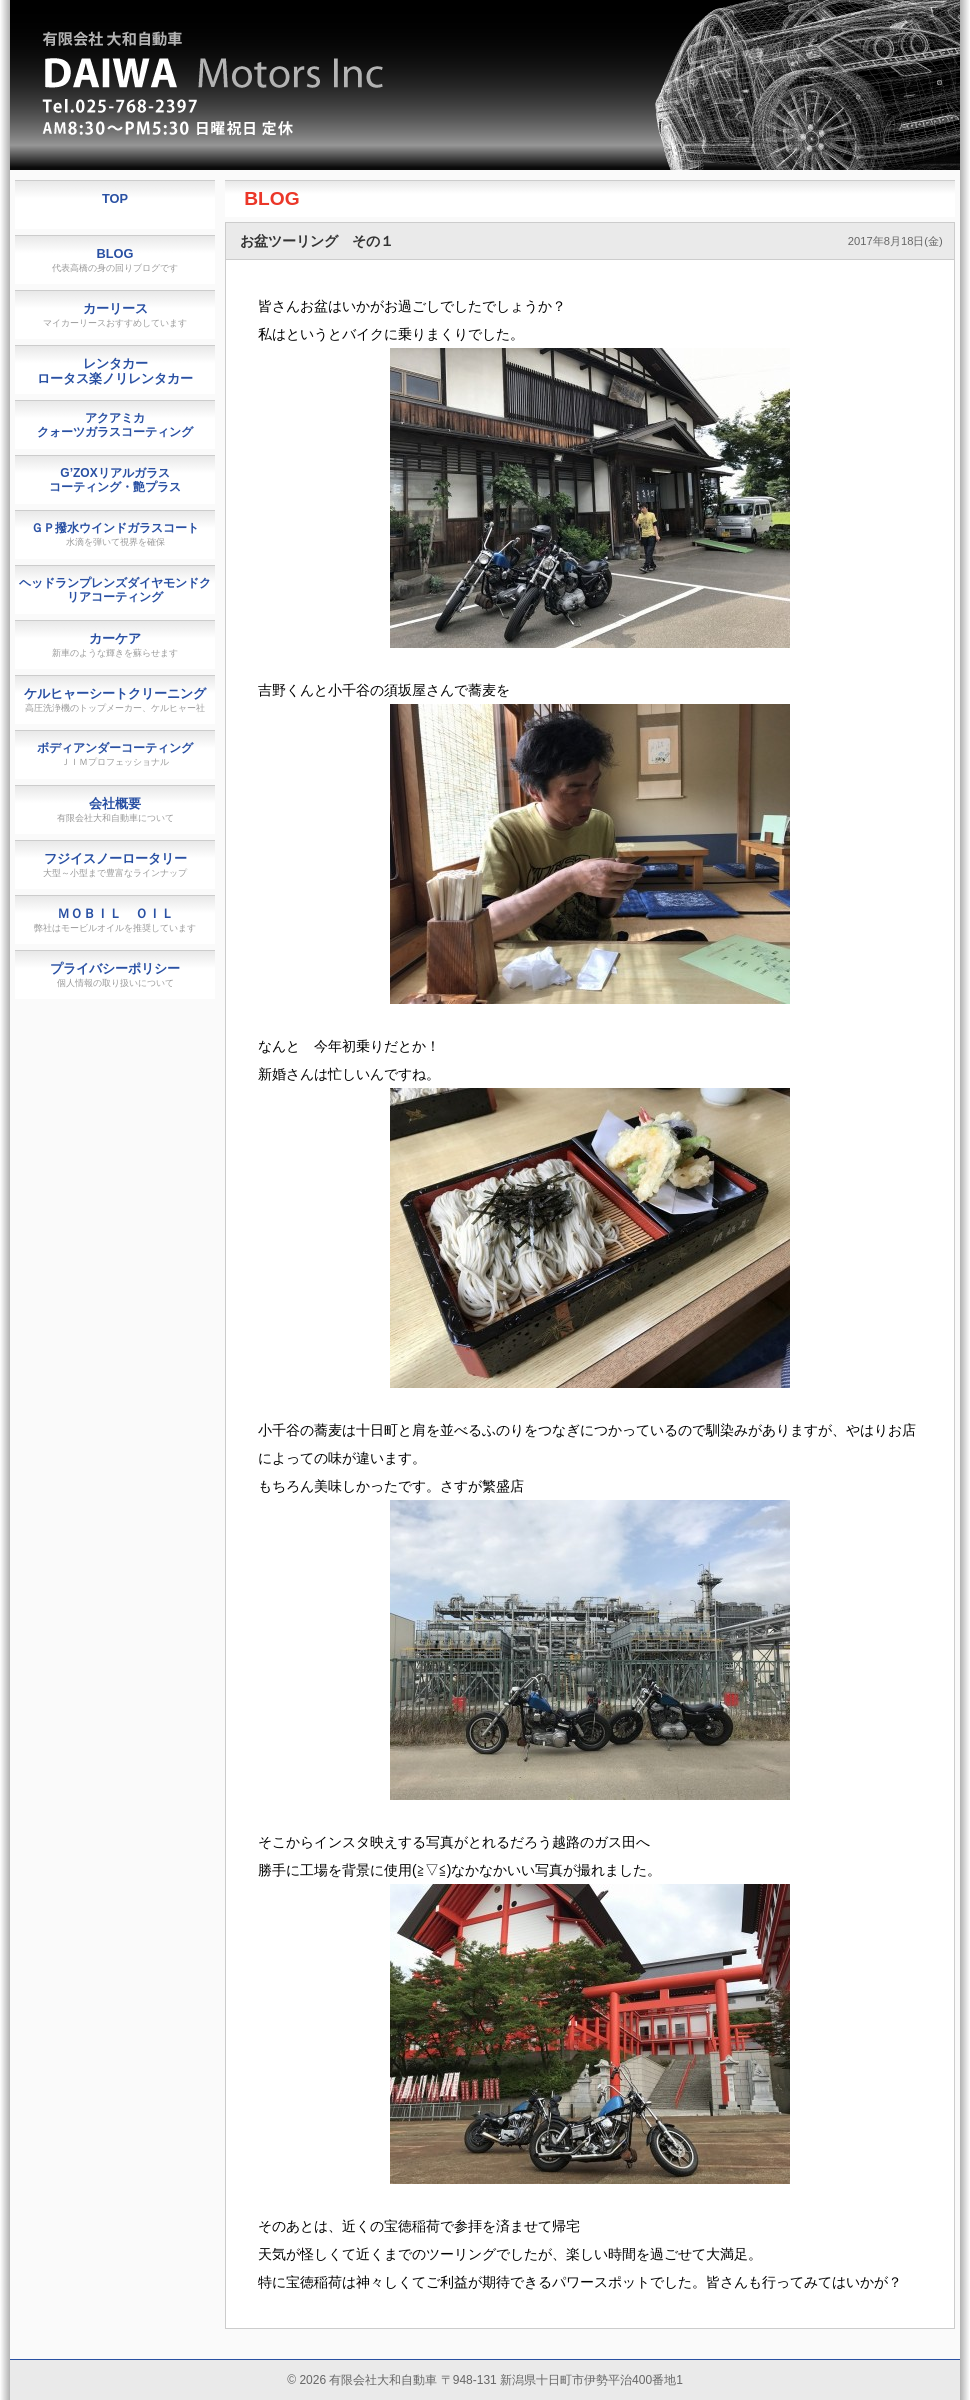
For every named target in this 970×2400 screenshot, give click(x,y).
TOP (115, 198)
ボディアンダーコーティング (115, 754)
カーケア (115, 644)
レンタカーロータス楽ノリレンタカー (115, 371)
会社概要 (115, 809)
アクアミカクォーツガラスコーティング (115, 425)
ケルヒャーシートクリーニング (115, 699)
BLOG (271, 198)
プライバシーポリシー (115, 974)
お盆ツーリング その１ (317, 241)
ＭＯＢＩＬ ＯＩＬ (115, 919)
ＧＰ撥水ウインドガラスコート (115, 534)
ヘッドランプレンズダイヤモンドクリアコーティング (115, 590)
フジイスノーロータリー (115, 864)
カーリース (115, 314)
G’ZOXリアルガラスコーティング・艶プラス (115, 480)
